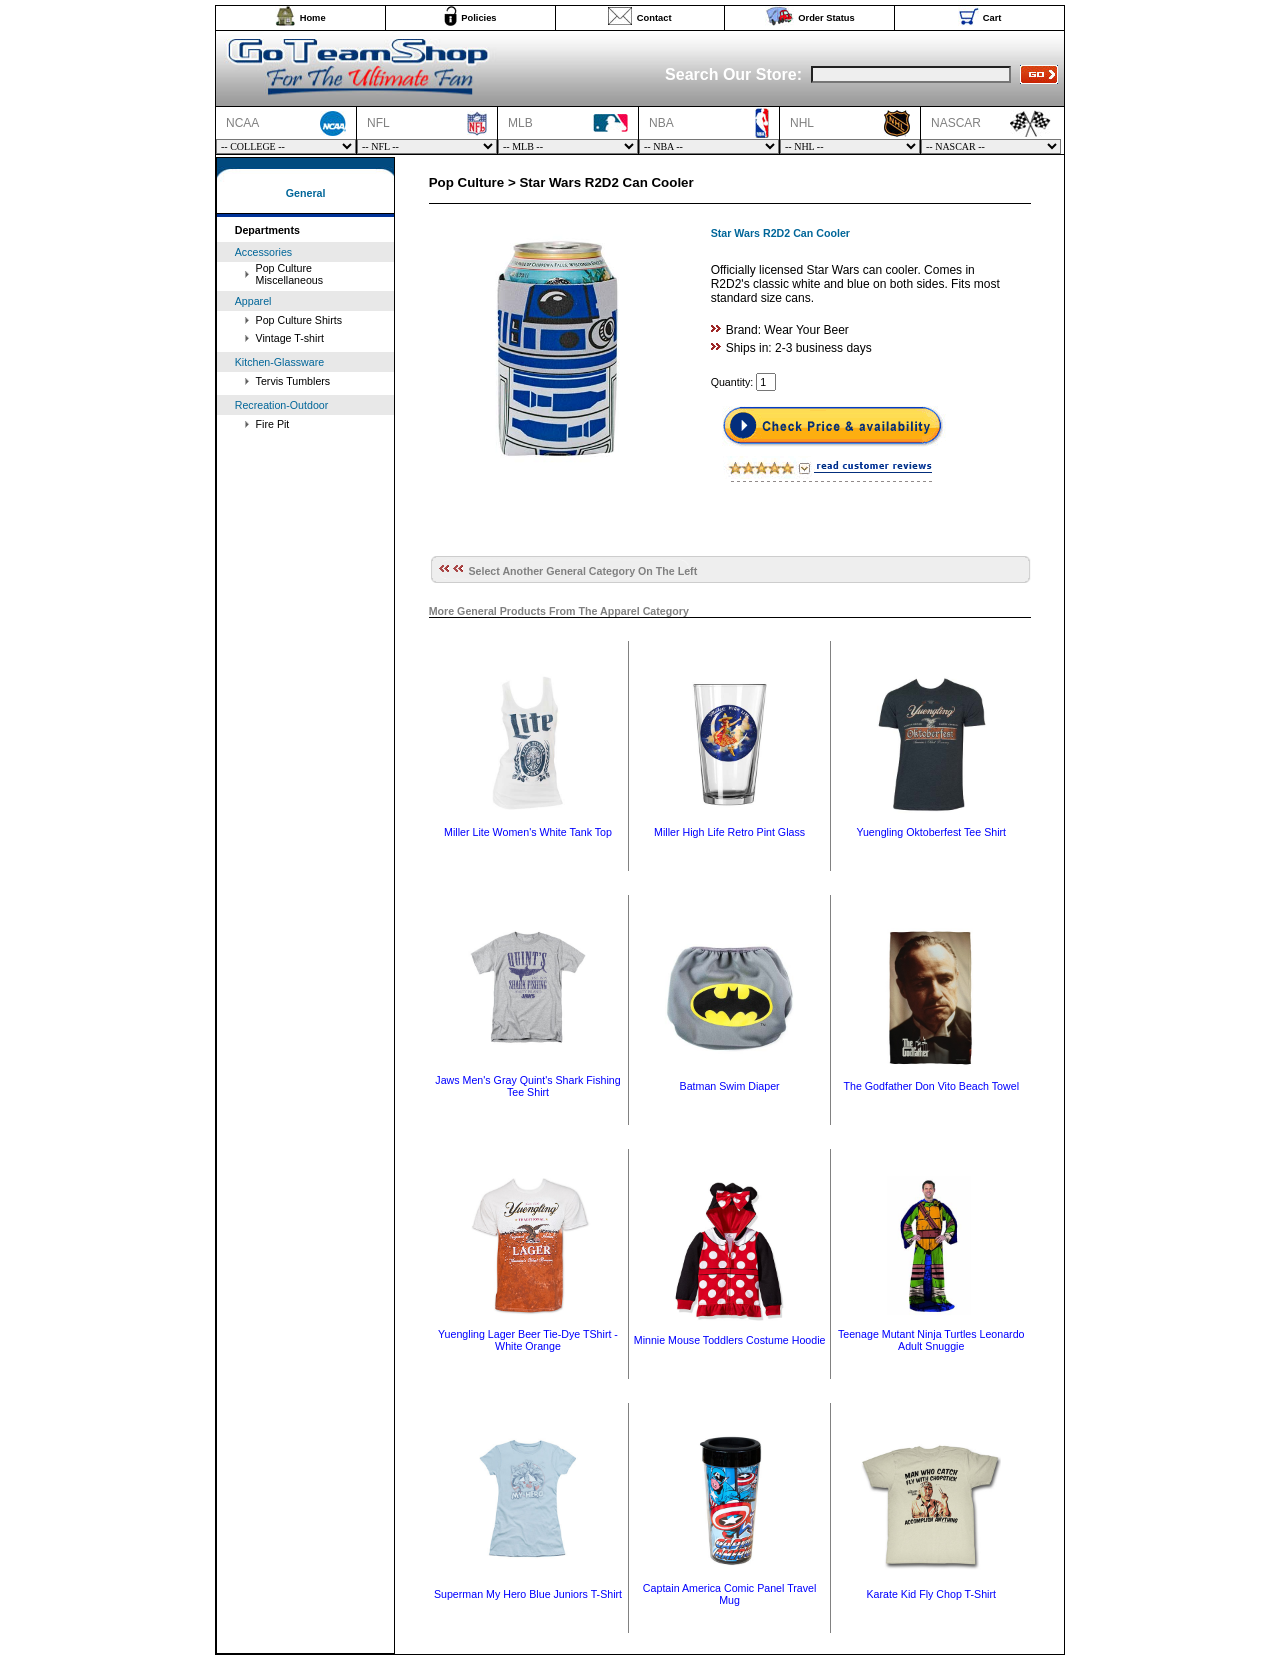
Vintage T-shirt (290, 338)
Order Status (826, 18)
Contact (654, 18)
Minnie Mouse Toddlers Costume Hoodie (730, 1340)
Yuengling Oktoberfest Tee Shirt (931, 832)
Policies (478, 18)
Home (313, 18)
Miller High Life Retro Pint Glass (729, 832)
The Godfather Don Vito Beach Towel (931, 1086)
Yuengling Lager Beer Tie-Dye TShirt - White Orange (528, 1340)
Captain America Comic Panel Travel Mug (730, 1594)
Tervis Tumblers (293, 381)
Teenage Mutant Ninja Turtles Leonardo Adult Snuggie (931, 1340)
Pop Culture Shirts (299, 320)
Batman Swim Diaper (730, 1086)
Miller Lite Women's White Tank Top (528, 832)
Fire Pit (273, 424)
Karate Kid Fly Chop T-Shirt (931, 1594)
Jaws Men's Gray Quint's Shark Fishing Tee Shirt (527, 1086)
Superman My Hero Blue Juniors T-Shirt (528, 1594)
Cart (992, 18)
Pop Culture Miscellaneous (290, 274)
